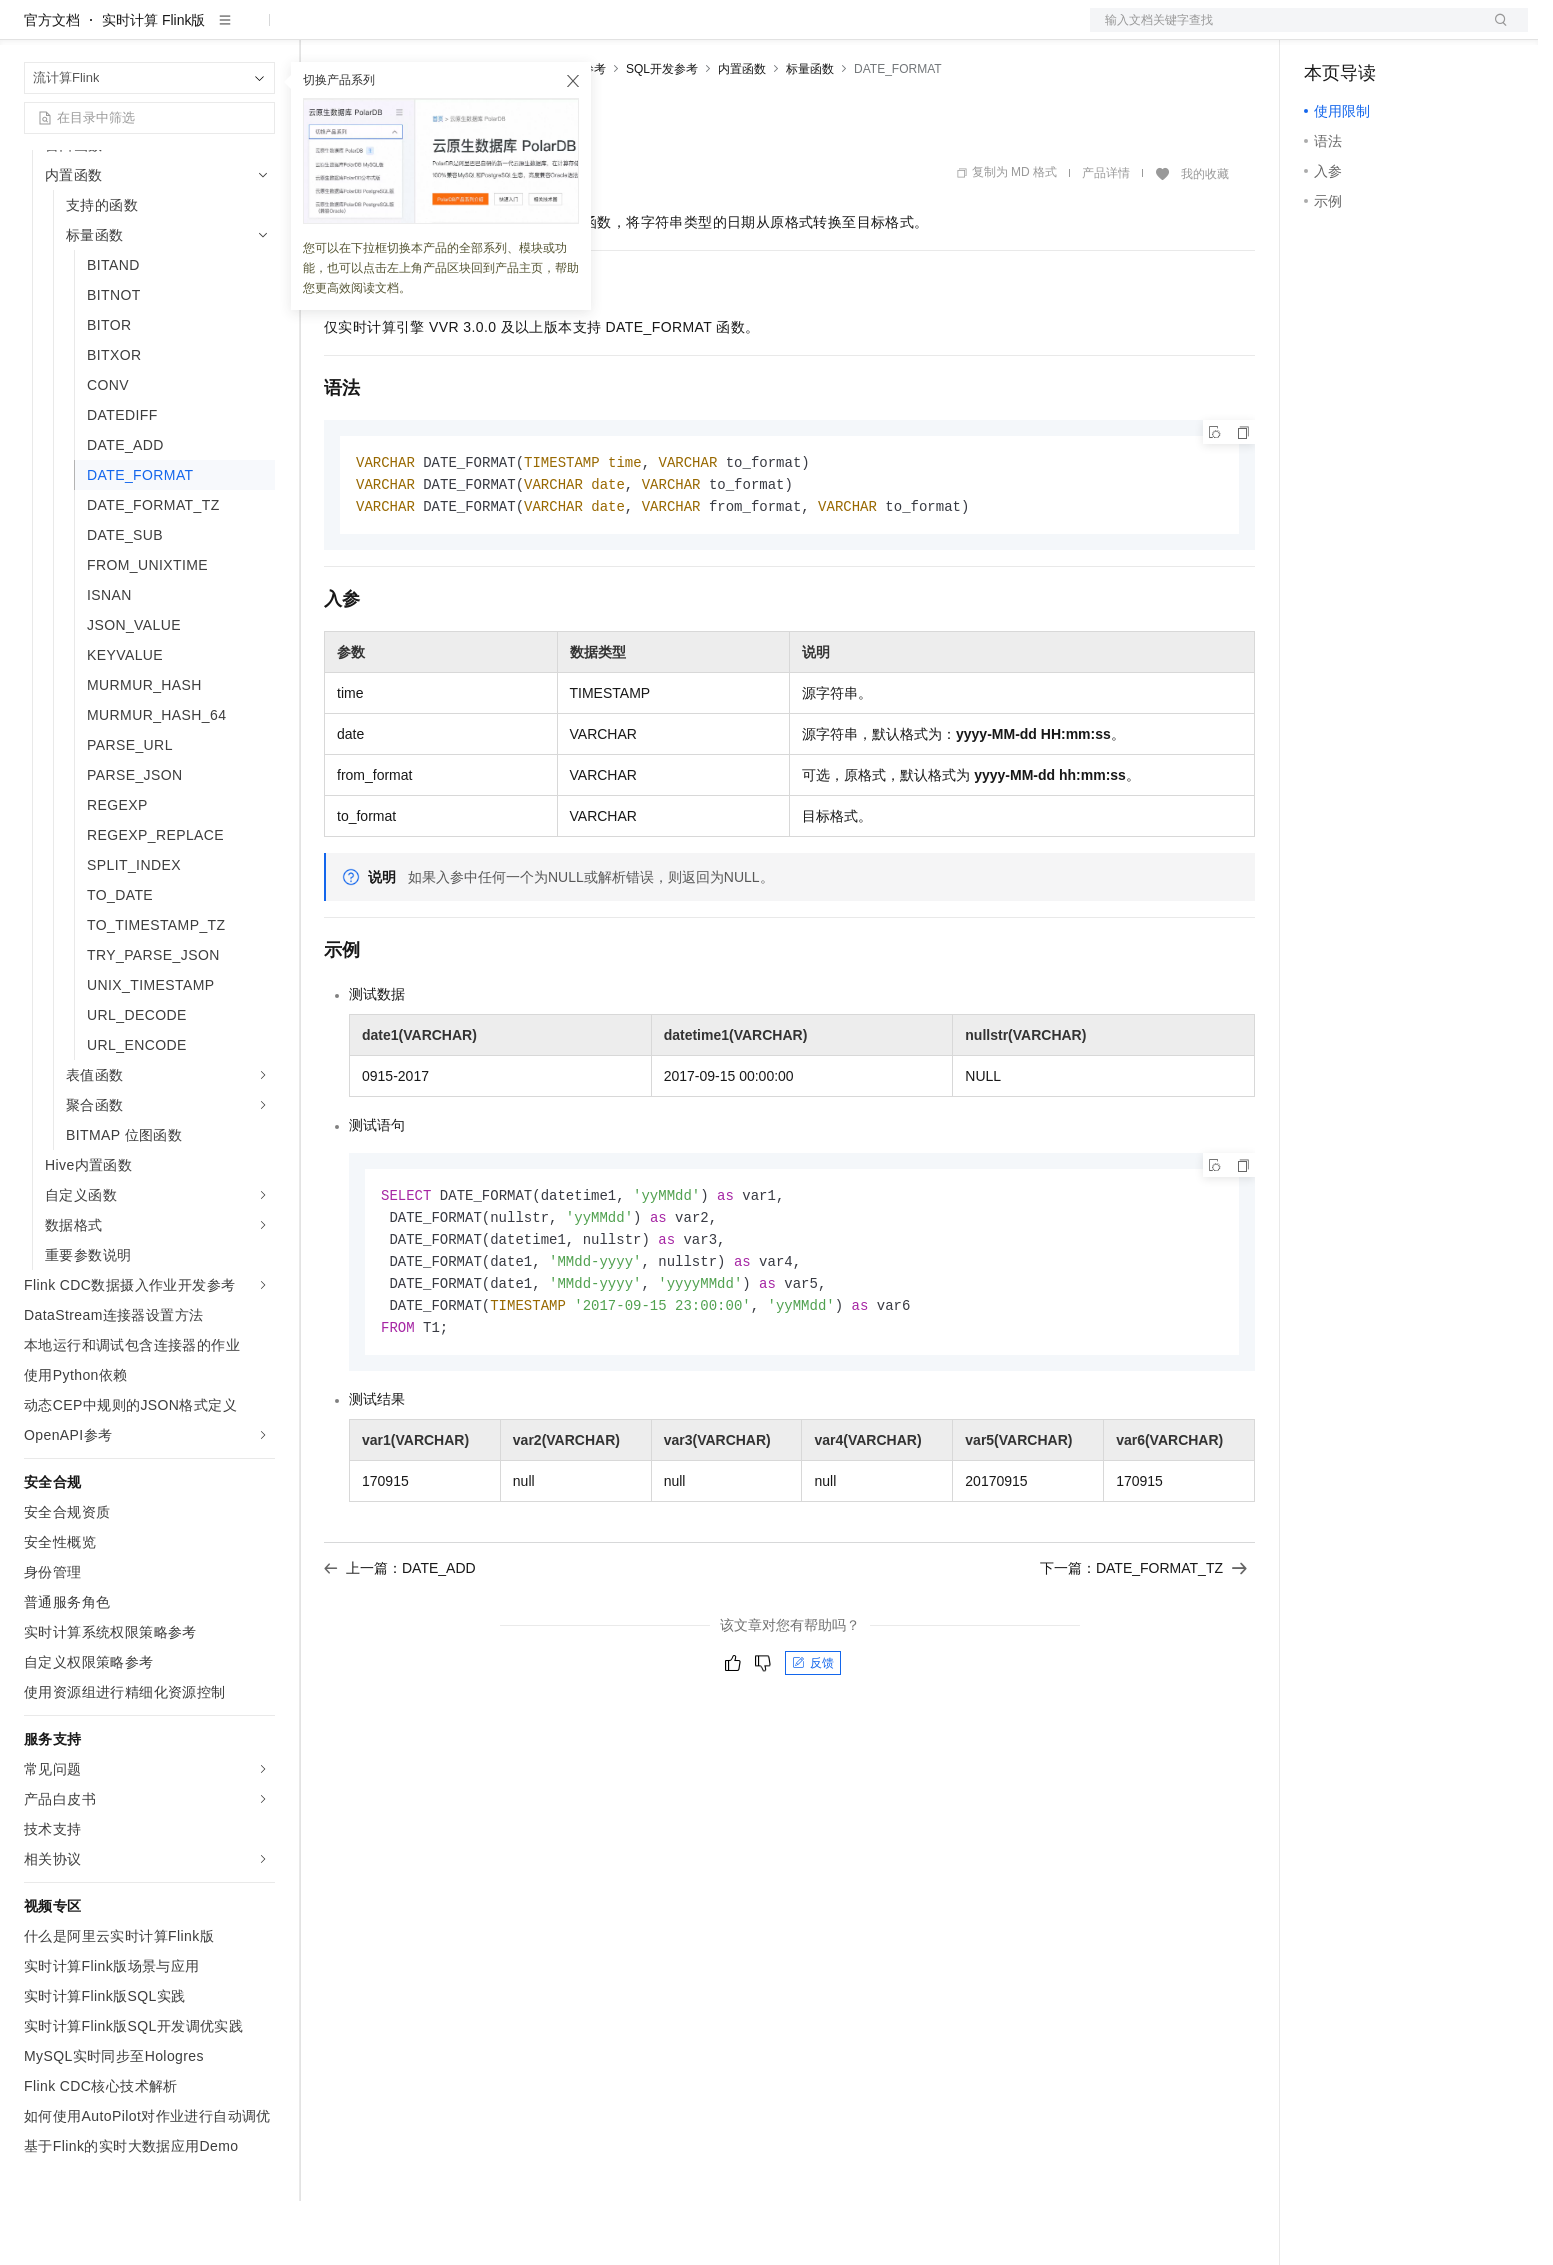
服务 (590, 32)
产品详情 (1106, 237)
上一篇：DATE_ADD (400, 1642)
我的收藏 (1205, 238)
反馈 (813, 1737)
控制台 (1374, 32)
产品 (260, 32)
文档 (1284, 32)
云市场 (487, 32)
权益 (384, 32)
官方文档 (52, 84)
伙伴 (542, 32)
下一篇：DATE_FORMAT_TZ (1143, 1642)
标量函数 (810, 133)
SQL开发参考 (662, 133)
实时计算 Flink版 (153, 84)
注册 (1422, 32)
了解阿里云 (659, 32)
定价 (432, 32)
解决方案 (322, 32)
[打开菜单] (32, 32)
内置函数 (742, 133)
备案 (1326, 32)
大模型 (205, 32)
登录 (1495, 32)
